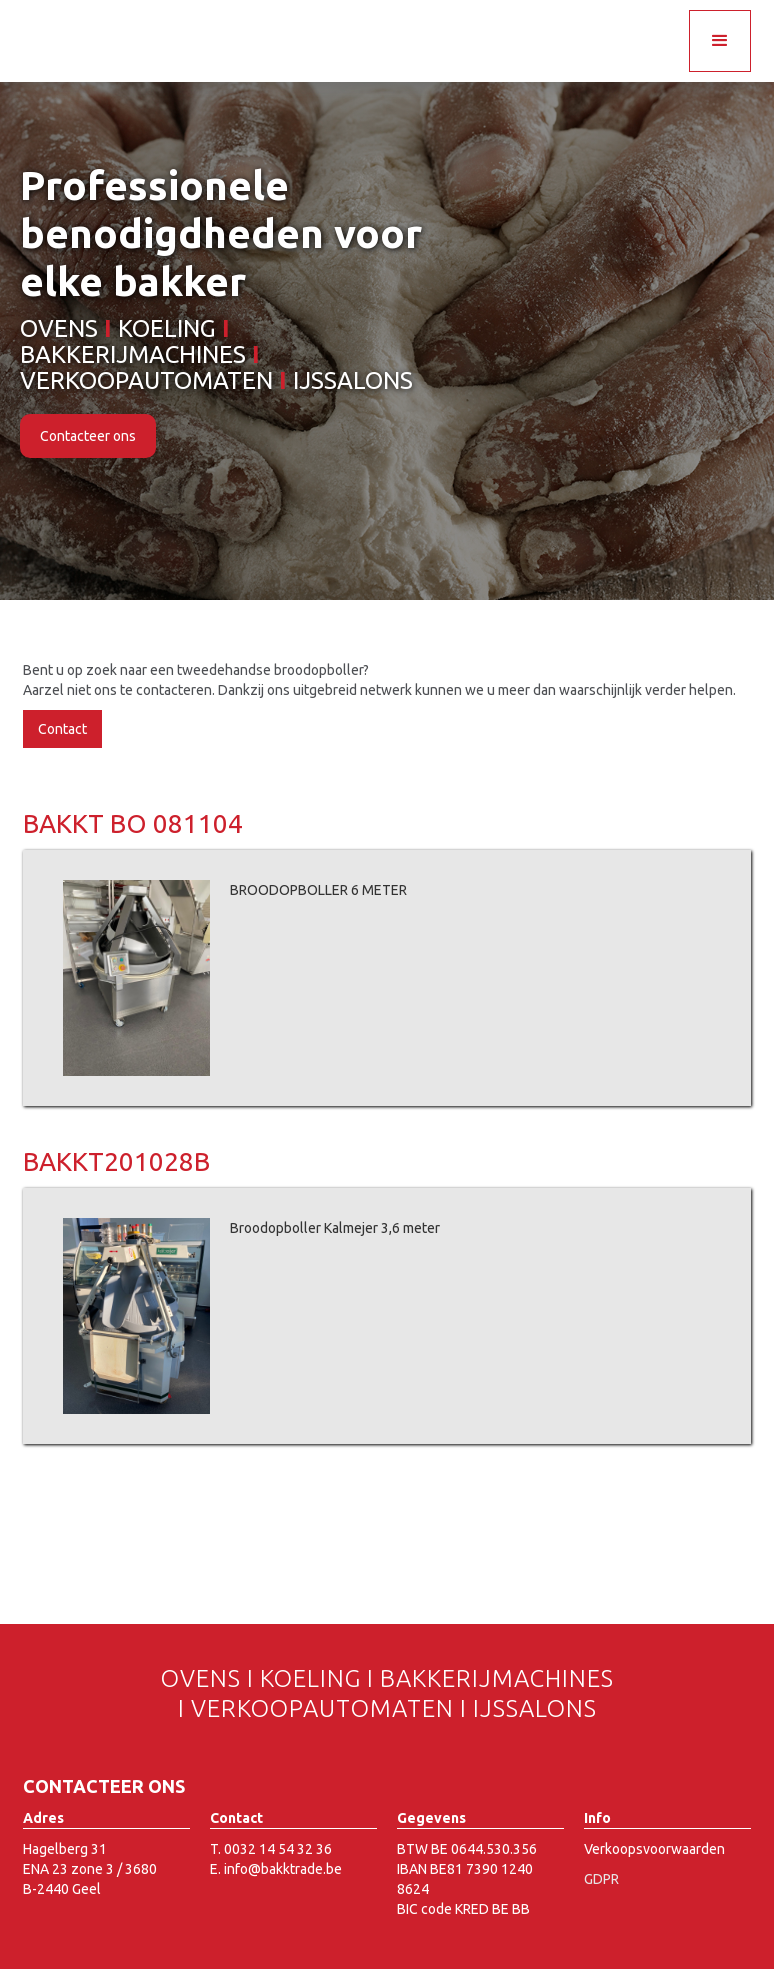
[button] (720, 41)
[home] (135, 20)
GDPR (601, 1879)
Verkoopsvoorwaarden (654, 1849)
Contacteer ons (88, 436)
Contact (62, 729)
